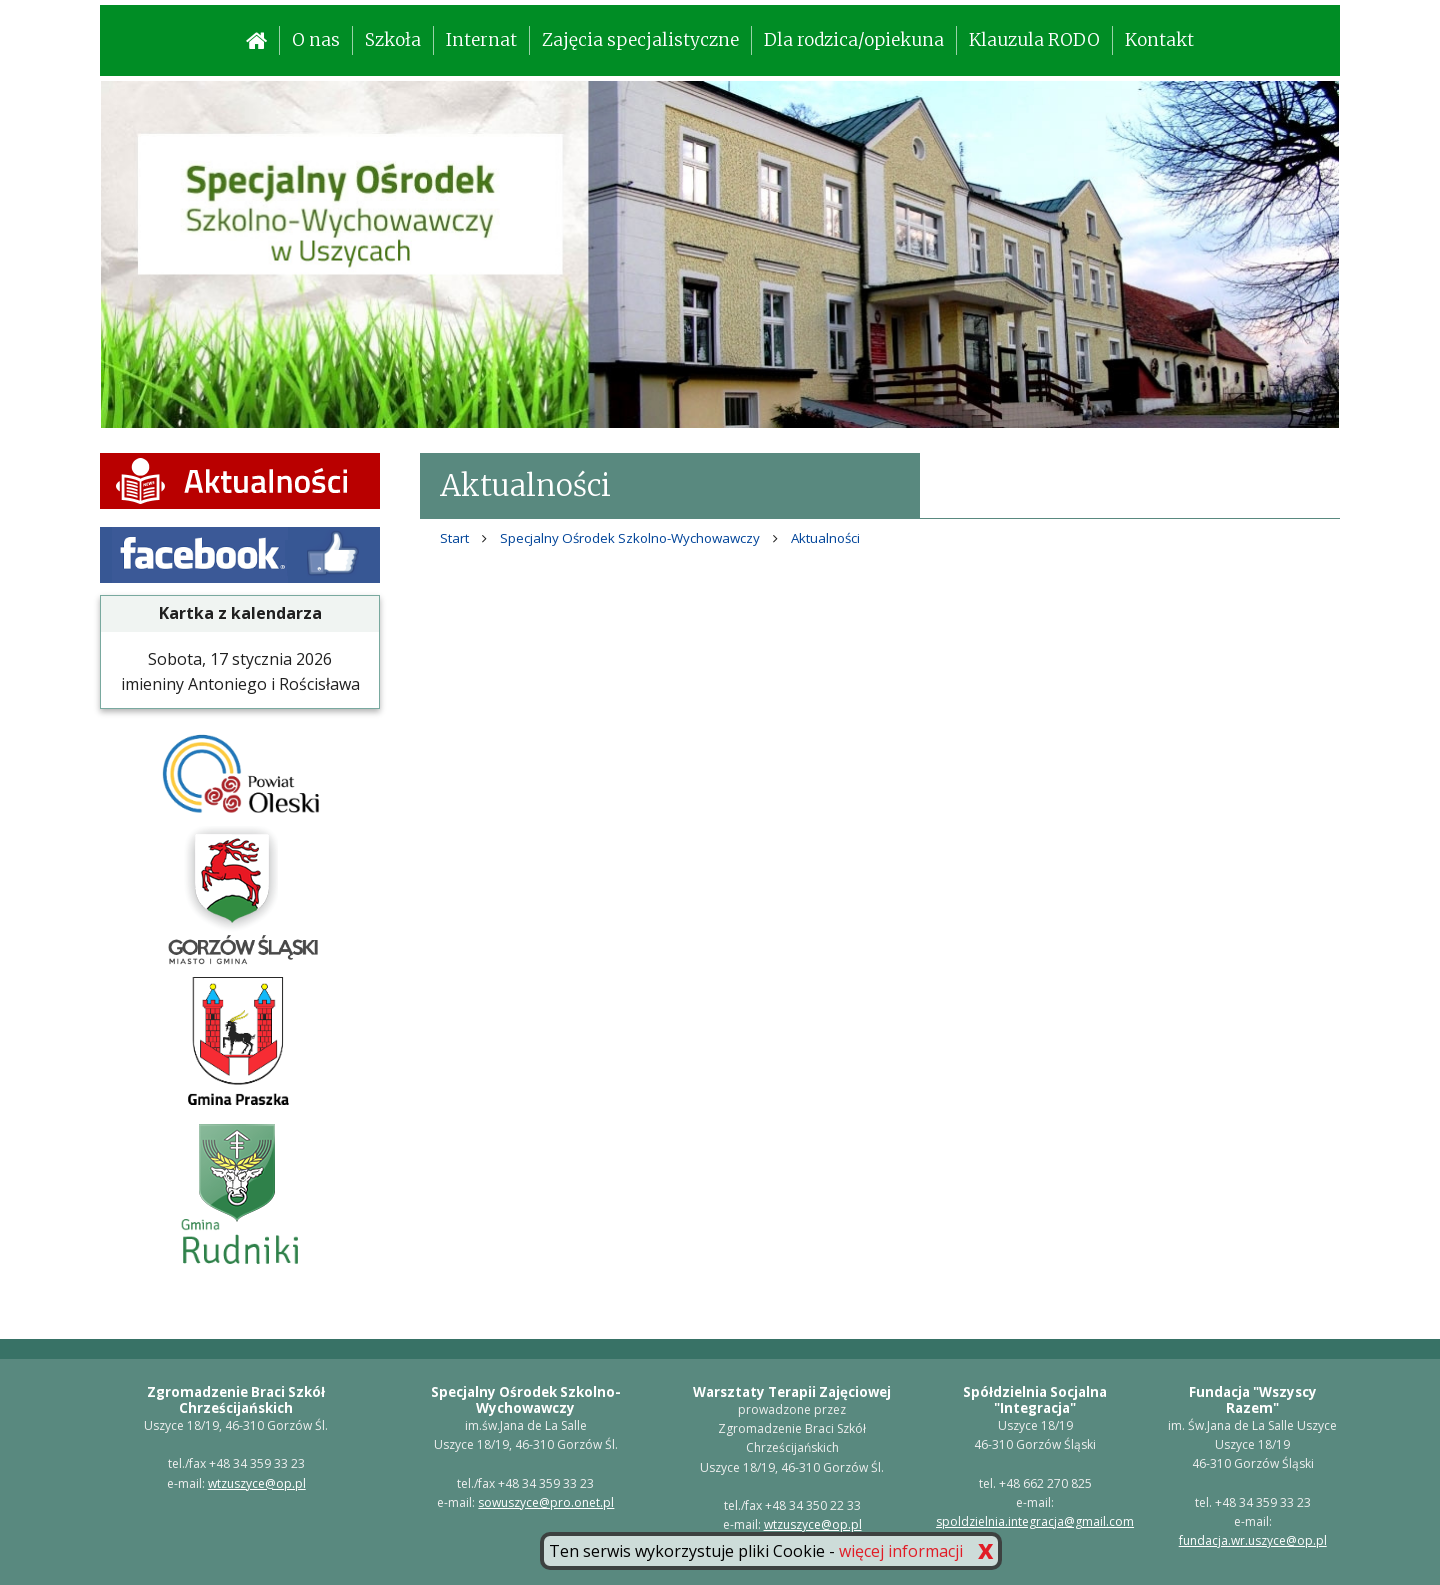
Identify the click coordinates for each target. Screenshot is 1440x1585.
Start (454, 538)
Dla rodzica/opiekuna (854, 40)
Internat (481, 40)
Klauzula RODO (1034, 40)
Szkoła (393, 40)
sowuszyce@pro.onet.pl (546, 1502)
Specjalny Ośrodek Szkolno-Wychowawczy (630, 538)
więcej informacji (901, 1551)
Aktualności (825, 538)
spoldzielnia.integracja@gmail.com (1035, 1521)
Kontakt (1159, 40)
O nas (316, 40)
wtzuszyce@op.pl (257, 1483)
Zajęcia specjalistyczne (640, 40)
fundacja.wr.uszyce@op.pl (1253, 1540)
